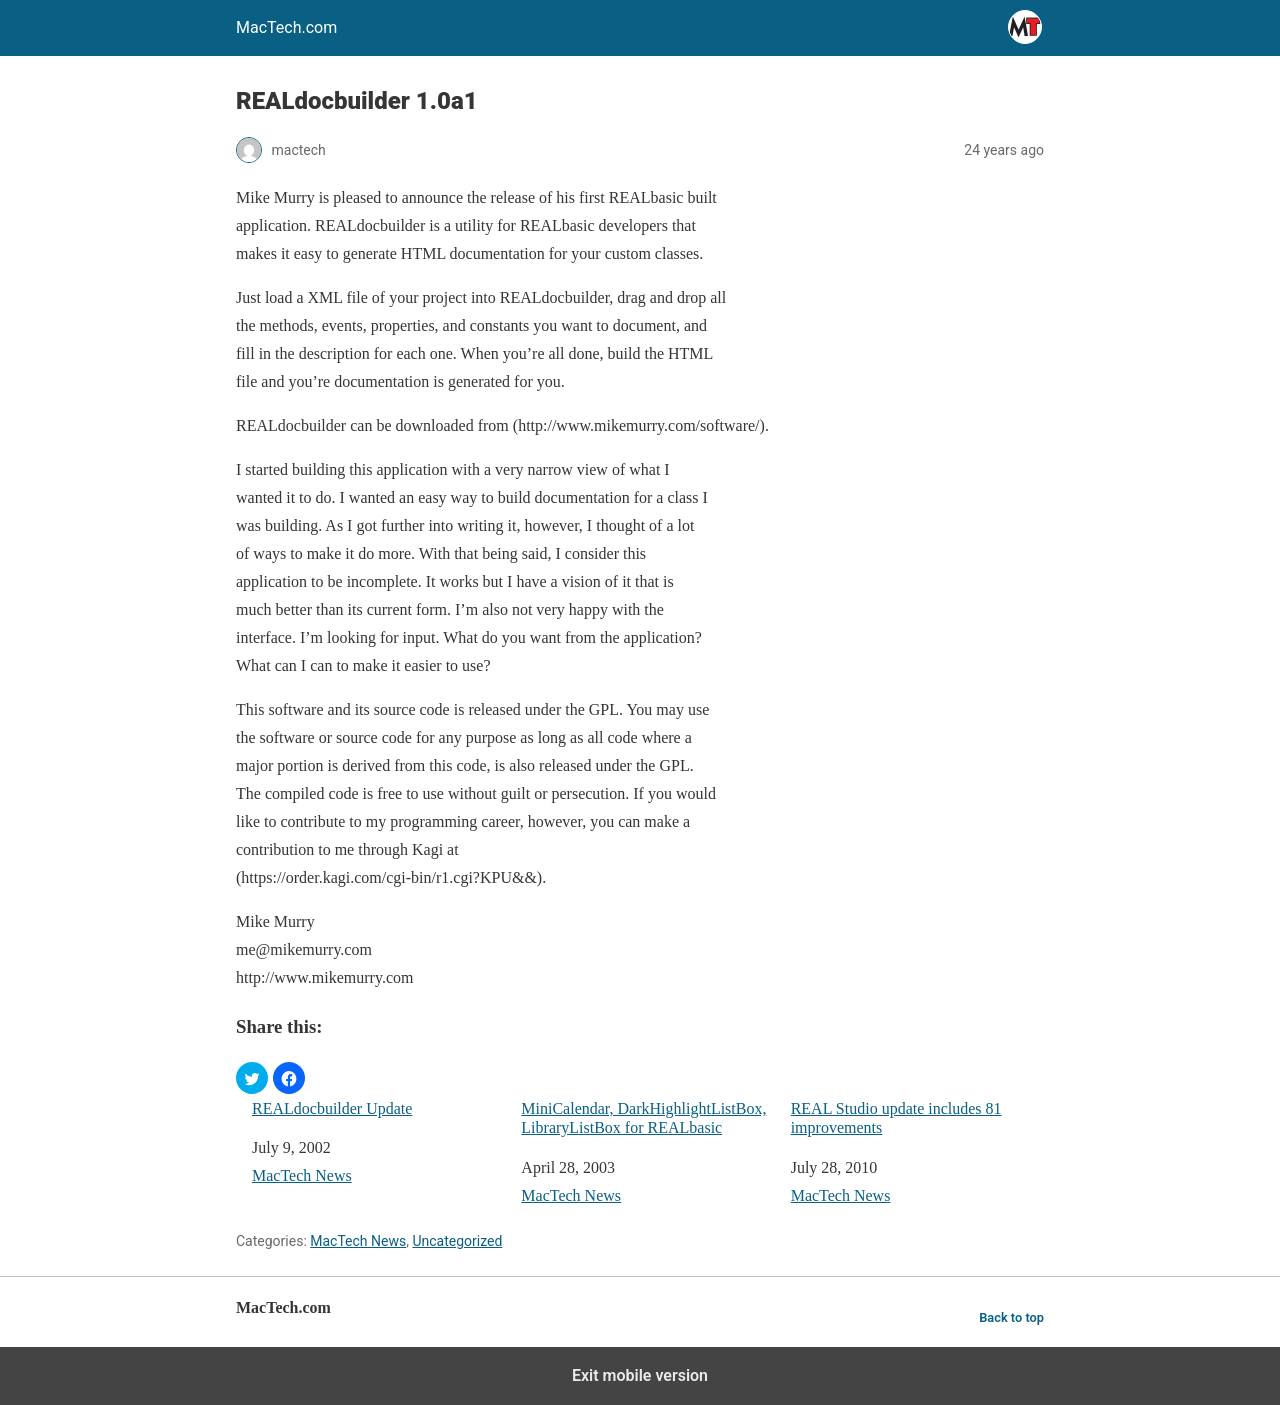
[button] (252, 1078)
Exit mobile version (640, 1375)
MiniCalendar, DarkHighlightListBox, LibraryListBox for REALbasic (643, 1118)
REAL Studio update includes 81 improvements (896, 1118)
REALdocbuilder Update (332, 1108)
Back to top (1011, 1317)
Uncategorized (457, 1241)
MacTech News (302, 1175)
